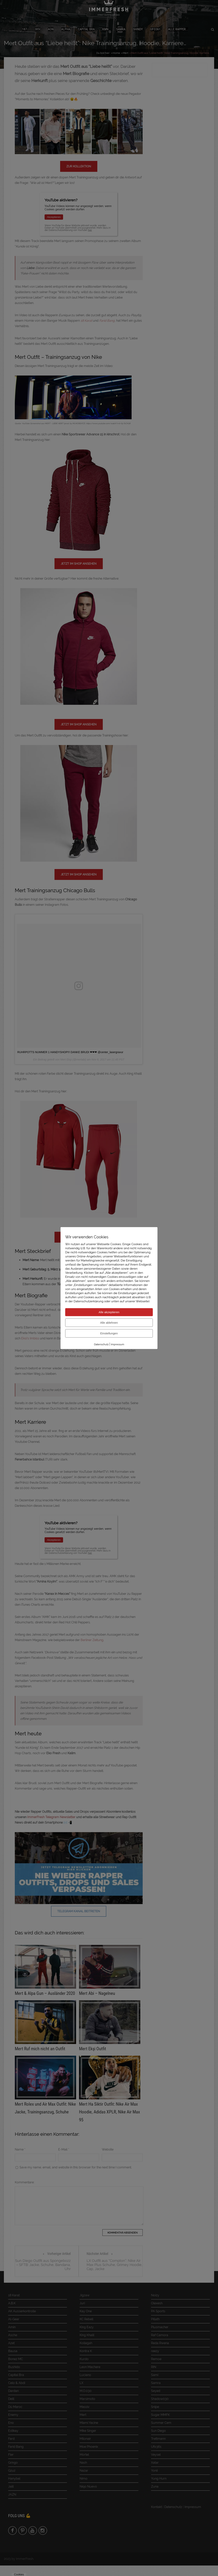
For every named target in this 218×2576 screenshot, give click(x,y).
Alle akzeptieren (109, 1312)
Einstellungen (109, 1333)
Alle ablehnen (109, 1322)
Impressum (117, 1344)
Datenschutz (101, 1344)
